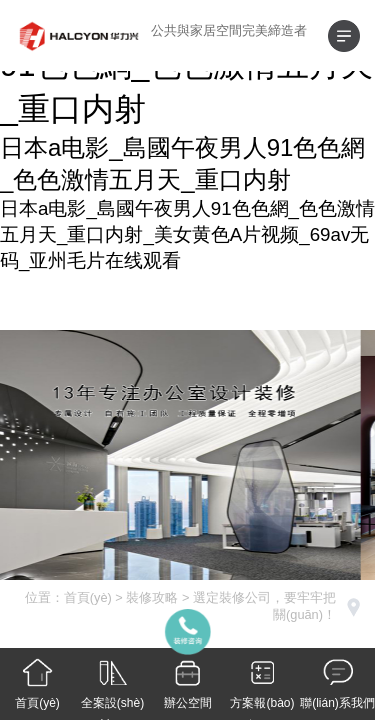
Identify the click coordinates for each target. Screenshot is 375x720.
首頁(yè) (88, 597)
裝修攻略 (152, 597)
